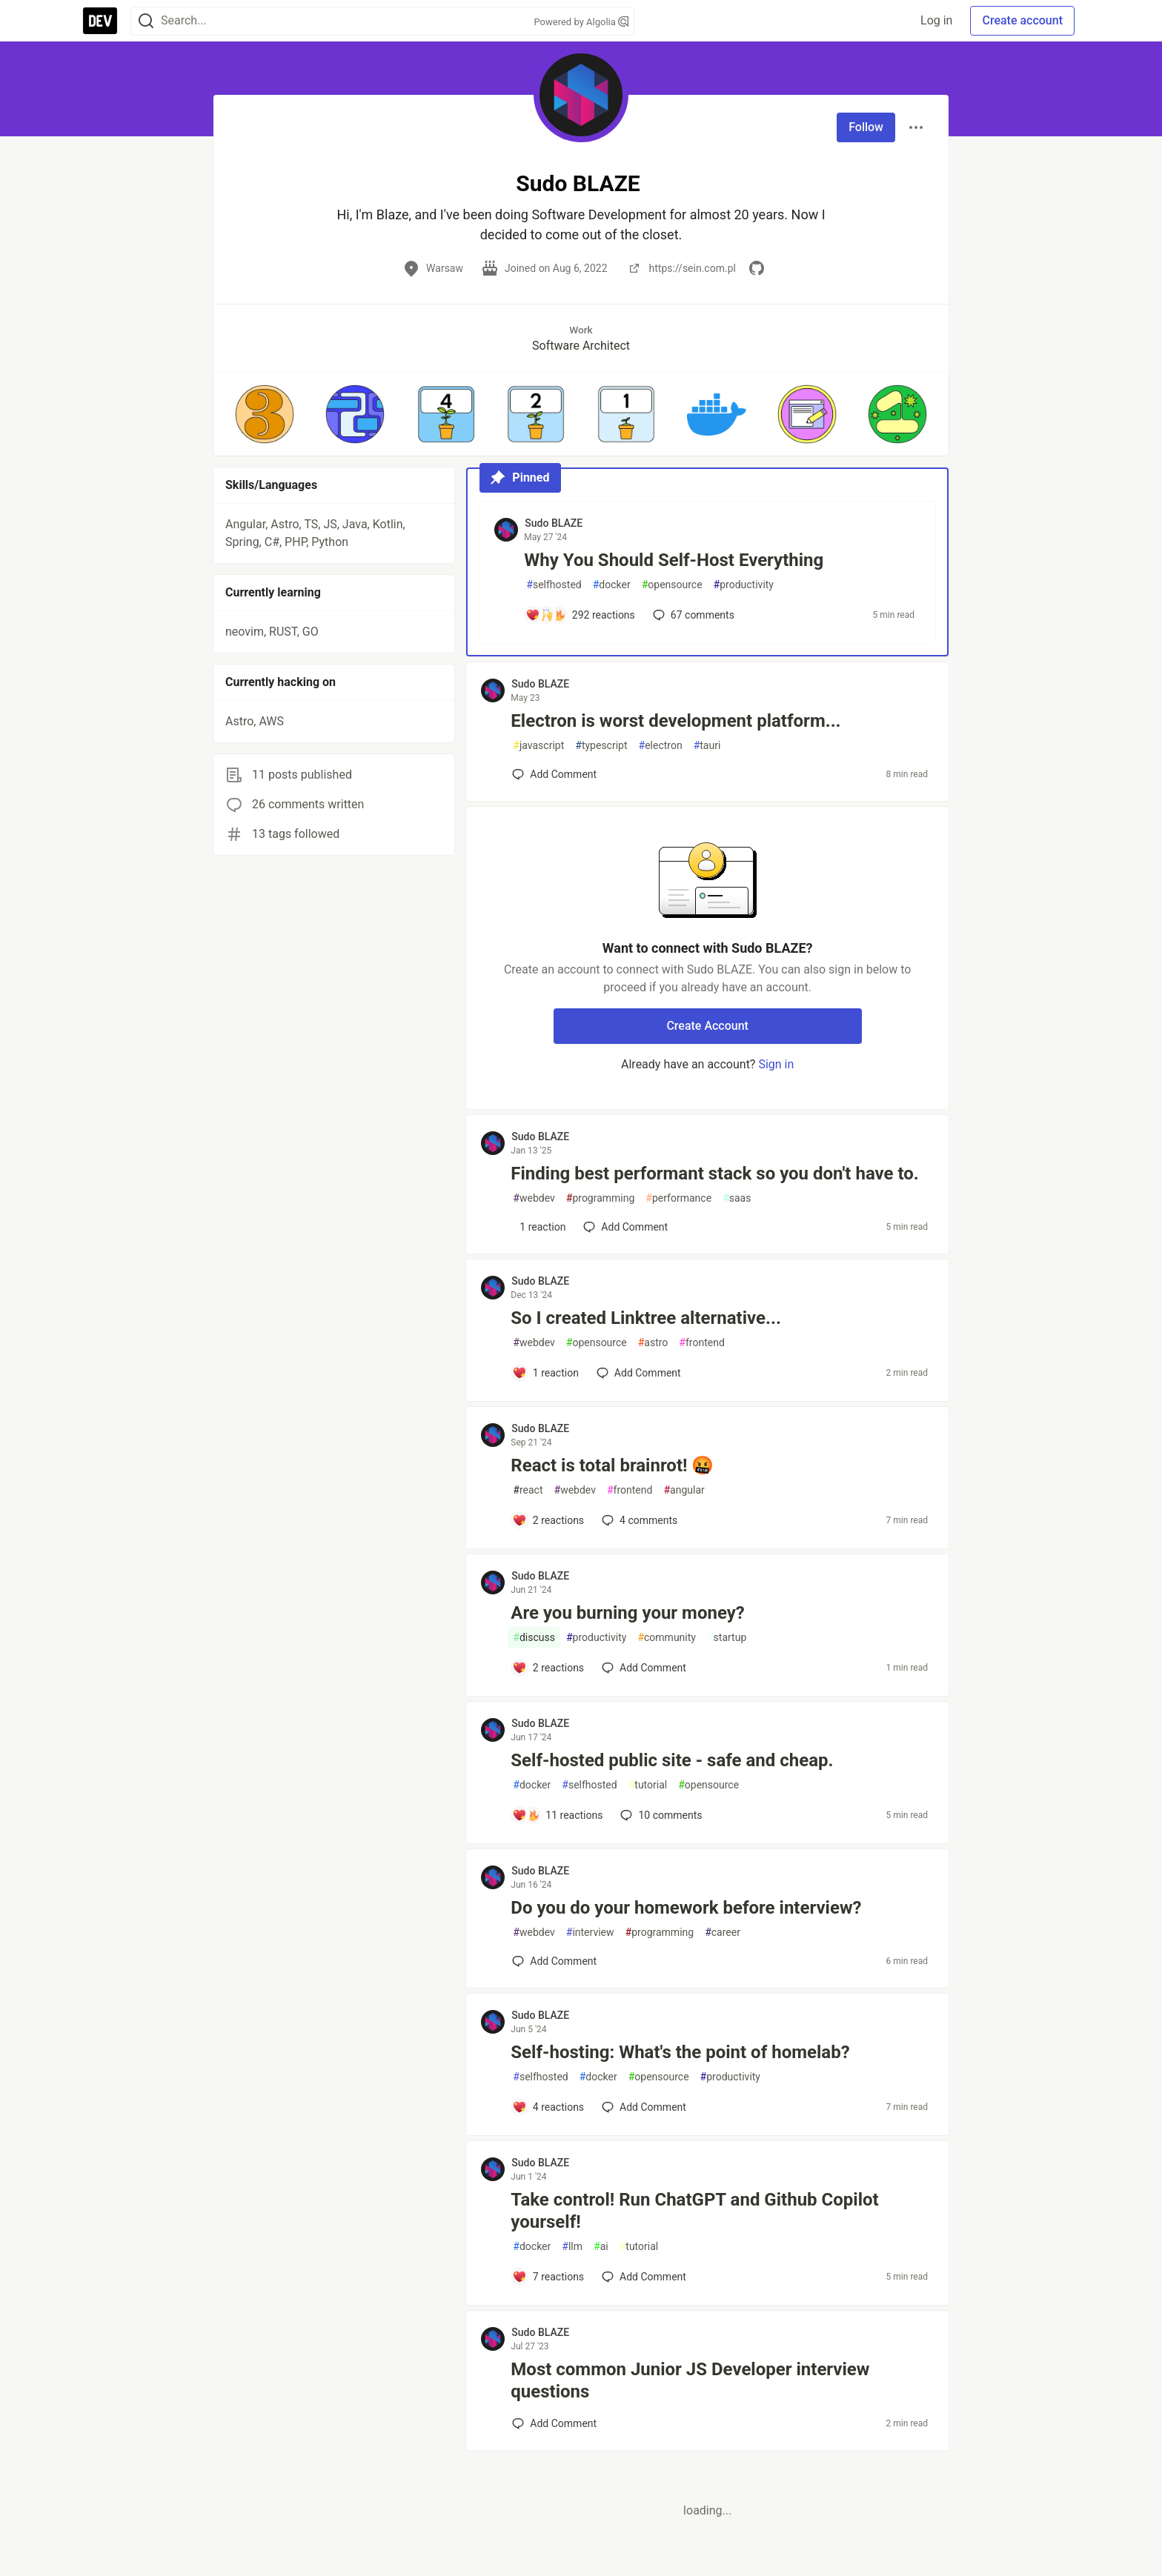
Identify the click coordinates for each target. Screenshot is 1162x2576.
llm (572, 2246)
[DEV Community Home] (100, 21)
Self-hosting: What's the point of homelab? (680, 2052)
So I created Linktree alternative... (646, 1318)
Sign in (776, 1064)
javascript (538, 745)
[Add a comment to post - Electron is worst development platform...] (554, 774)
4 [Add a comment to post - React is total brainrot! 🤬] (638, 1520)
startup (726, 1637)
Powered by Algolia (581, 21)
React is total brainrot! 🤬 (612, 1465)
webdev (533, 1198)
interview (590, 1932)
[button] (264, 414)
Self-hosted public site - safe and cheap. (672, 1760)
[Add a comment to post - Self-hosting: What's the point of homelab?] (548, 2107)
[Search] (146, 21)
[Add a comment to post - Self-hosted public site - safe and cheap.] (557, 1815)
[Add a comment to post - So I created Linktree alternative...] (545, 1372)
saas (737, 1198)
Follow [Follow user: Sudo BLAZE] (866, 127)
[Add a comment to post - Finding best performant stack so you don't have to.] (538, 1227)
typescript (601, 745)
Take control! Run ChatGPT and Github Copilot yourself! (694, 2210)
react (527, 1490)
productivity (744, 585)
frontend (701, 1343)
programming (600, 1198)
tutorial (648, 1785)
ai (601, 2246)
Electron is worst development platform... (675, 720)
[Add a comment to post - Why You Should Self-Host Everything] (580, 615)
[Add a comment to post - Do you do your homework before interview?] (554, 1961)
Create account (1022, 20)
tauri (707, 745)
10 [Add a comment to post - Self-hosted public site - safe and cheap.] (659, 1815)
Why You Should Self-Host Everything (673, 560)
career (722, 1932)
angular (683, 1490)
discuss (534, 1637)
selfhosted (553, 585)
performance (678, 1198)
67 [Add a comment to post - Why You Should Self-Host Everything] (692, 615)
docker (612, 585)
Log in (936, 20)
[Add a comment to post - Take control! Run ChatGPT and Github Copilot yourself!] (548, 2276)
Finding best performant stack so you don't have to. (714, 1173)
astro (653, 1343)
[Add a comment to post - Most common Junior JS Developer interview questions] (554, 2423)
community (666, 1637)
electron (661, 745)
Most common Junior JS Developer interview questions (690, 2380)
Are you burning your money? (627, 1612)
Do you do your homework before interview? (686, 1907)
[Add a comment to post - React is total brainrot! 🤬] (548, 1520)
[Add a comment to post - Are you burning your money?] (548, 1667)
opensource (672, 585)
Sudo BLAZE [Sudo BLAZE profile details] (553, 523)
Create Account (707, 1026)
